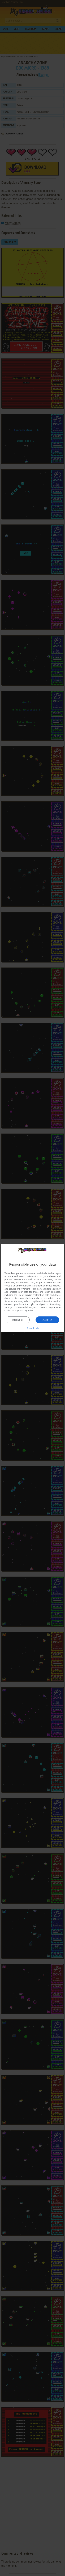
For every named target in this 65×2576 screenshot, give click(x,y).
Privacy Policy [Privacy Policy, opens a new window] (26, 1310)
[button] (32, 1328)
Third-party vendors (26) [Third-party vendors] (43, 1288)
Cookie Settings (12, 1310)
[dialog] (32, 1288)
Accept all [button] (47, 1319)
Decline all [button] (17, 1319)
